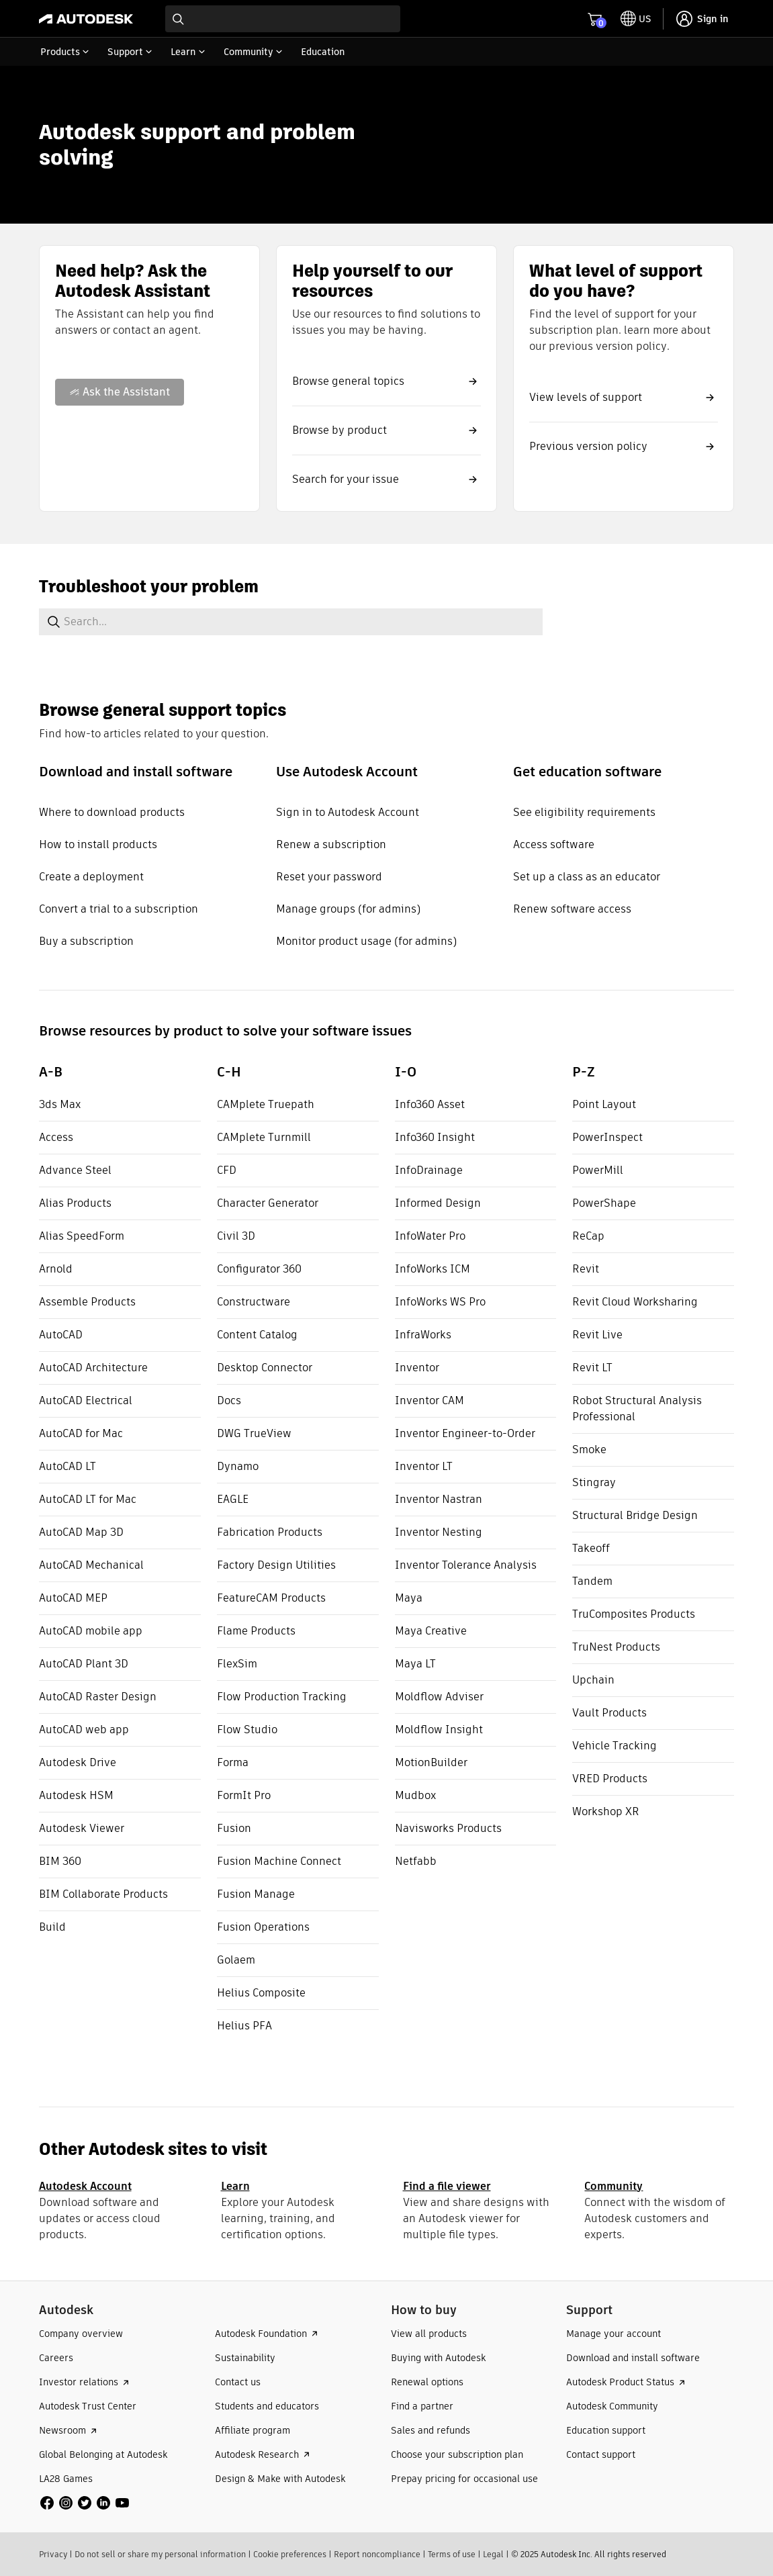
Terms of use (451, 2554)
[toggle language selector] (636, 19)
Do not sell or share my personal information (160, 2554)
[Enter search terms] (282, 18)
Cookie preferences (289, 2554)
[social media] (84, 2503)
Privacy (53, 2554)
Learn (235, 2186)
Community (613, 2186)
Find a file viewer (447, 2186)
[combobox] (282, 18)
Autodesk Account (85, 2186)
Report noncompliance (377, 2554)
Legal (493, 2554)
